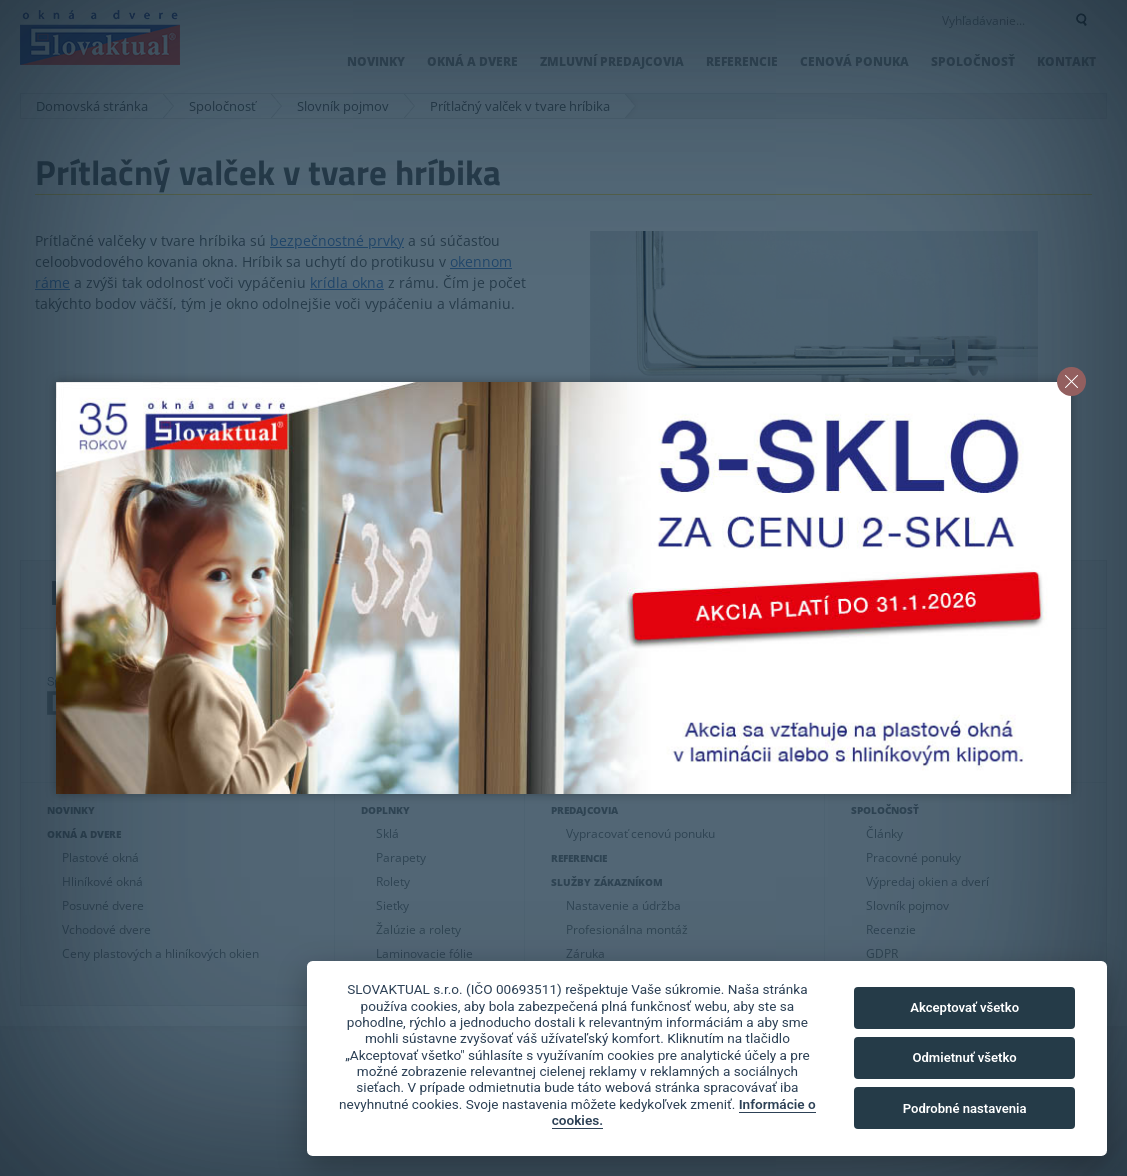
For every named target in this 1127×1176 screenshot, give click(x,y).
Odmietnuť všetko (964, 1057)
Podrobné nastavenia (965, 1108)
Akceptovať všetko (964, 1007)
